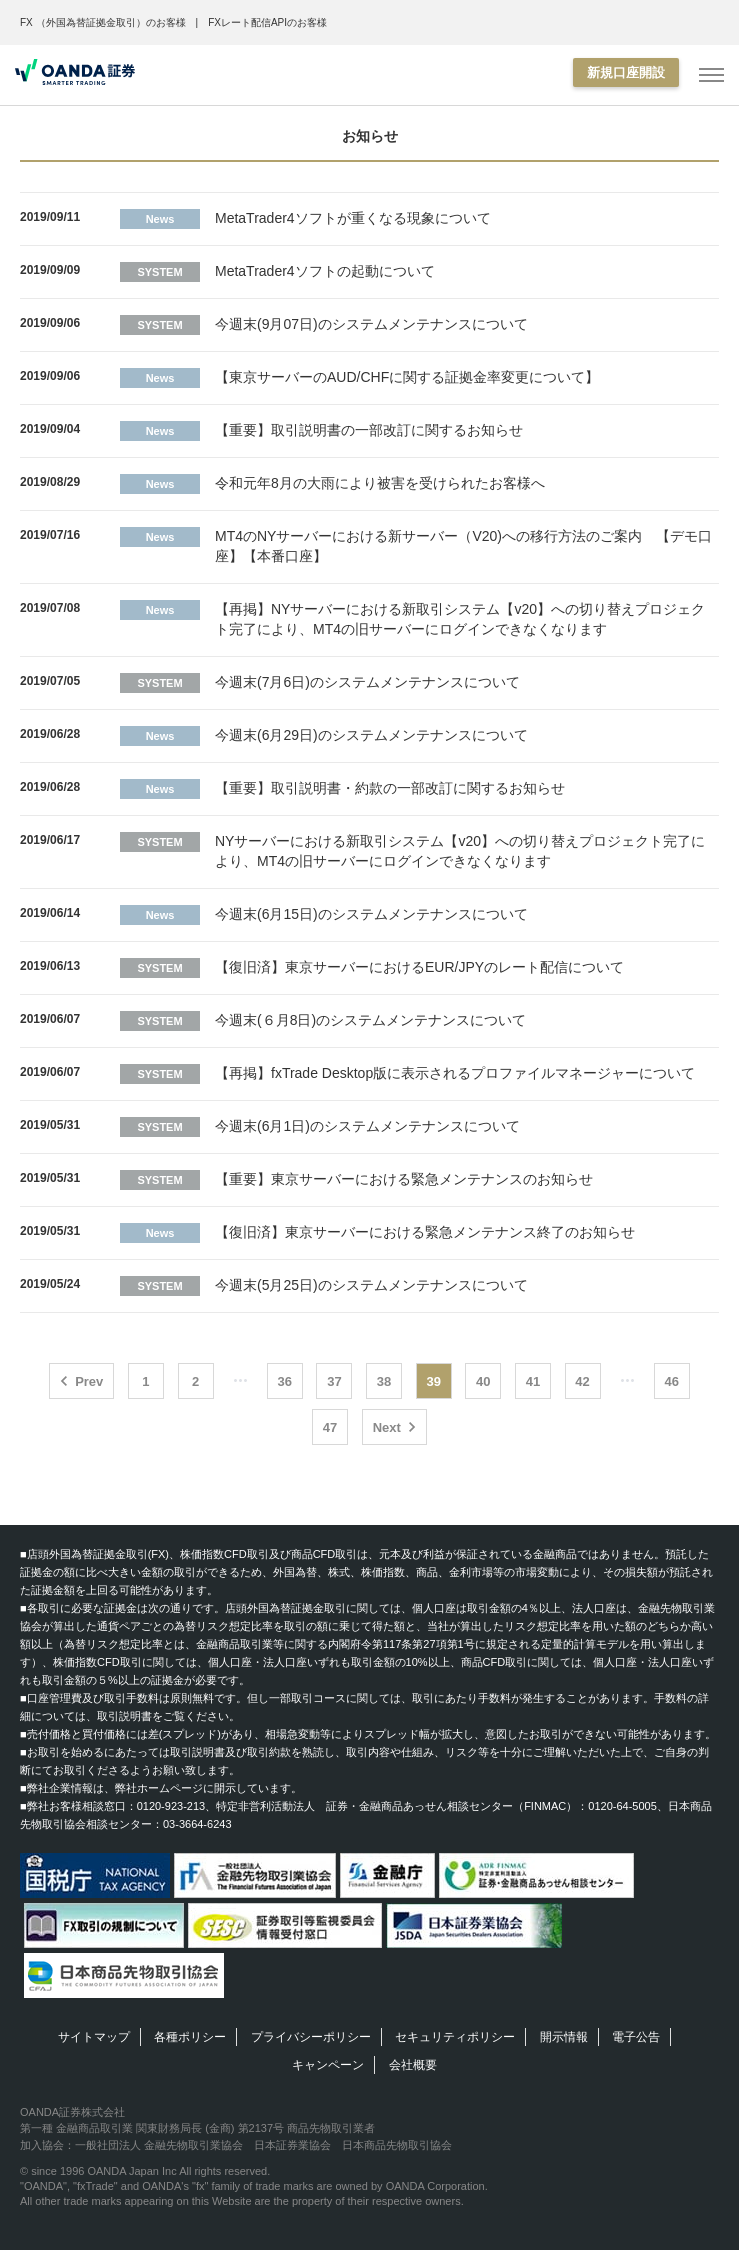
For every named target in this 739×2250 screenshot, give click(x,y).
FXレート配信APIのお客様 (267, 22)
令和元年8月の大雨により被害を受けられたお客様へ (380, 483)
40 (483, 1381)
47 (330, 1427)
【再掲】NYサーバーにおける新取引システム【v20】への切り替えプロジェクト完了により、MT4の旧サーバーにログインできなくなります (460, 619)
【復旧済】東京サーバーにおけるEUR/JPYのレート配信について (419, 967)
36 (285, 1381)
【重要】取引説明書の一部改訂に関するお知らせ (369, 430)
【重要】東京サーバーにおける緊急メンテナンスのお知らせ (404, 1179)
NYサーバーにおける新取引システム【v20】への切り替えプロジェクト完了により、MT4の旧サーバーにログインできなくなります (460, 851)
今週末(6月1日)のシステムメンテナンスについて (367, 1126)
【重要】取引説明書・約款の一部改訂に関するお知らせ (390, 788)
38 (384, 1381)
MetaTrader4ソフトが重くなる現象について (353, 218)
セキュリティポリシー (455, 2037)
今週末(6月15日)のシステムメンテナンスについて (371, 914)
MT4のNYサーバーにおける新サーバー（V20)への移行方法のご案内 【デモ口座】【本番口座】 (463, 546)
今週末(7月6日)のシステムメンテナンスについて (367, 682)
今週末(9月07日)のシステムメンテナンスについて (371, 324)
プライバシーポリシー (311, 2037)
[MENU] (711, 75)
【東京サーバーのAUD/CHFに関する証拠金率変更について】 (407, 377)
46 (672, 1381)
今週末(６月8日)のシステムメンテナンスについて (370, 1020)
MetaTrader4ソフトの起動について (325, 271)
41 (533, 1381)
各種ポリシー (190, 2037)
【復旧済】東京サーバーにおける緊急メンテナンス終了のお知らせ (425, 1232)
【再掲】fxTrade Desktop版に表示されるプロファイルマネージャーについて (455, 1073)
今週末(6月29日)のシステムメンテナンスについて (371, 735)
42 (582, 1381)
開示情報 (564, 2037)
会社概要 (413, 2065)
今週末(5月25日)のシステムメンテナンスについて (371, 1285)
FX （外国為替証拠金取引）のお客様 (103, 22)
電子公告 (636, 2037)
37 (334, 1381)
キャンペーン (328, 2065)
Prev (89, 1381)
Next (387, 1427)
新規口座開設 (626, 72)
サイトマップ (94, 2037)
